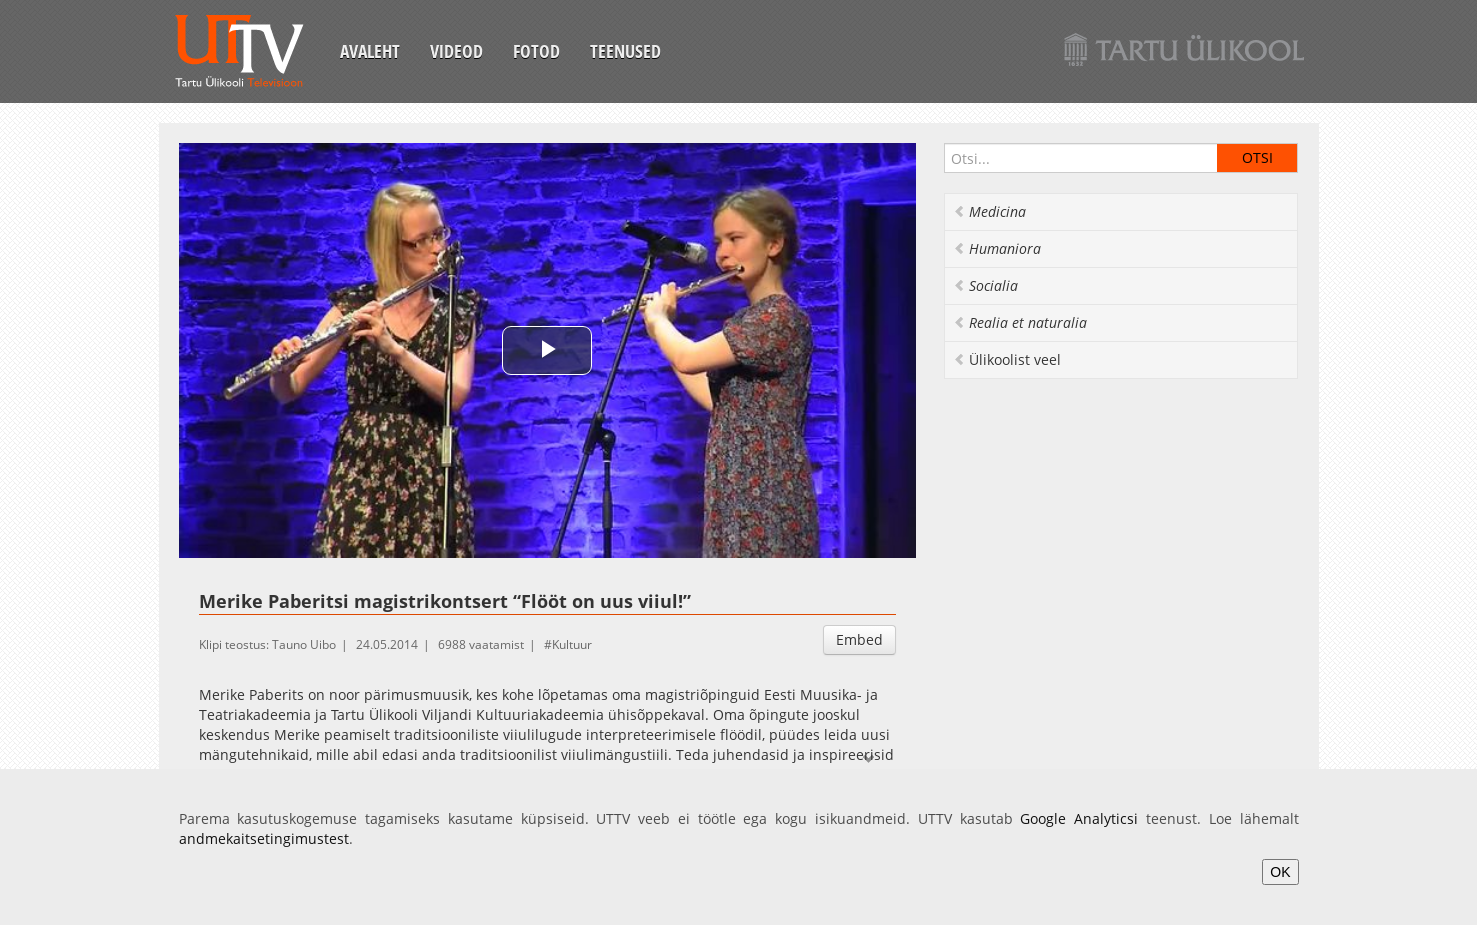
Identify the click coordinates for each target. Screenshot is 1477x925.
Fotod (536, 51)
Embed (859, 639)
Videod (456, 51)
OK (1280, 872)
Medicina (989, 211)
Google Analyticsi (1079, 818)
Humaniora (997, 248)
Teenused (625, 51)
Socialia (985, 285)
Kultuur (572, 644)
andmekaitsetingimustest (264, 838)
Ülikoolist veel (1007, 359)
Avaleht (370, 51)
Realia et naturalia (1020, 322)
